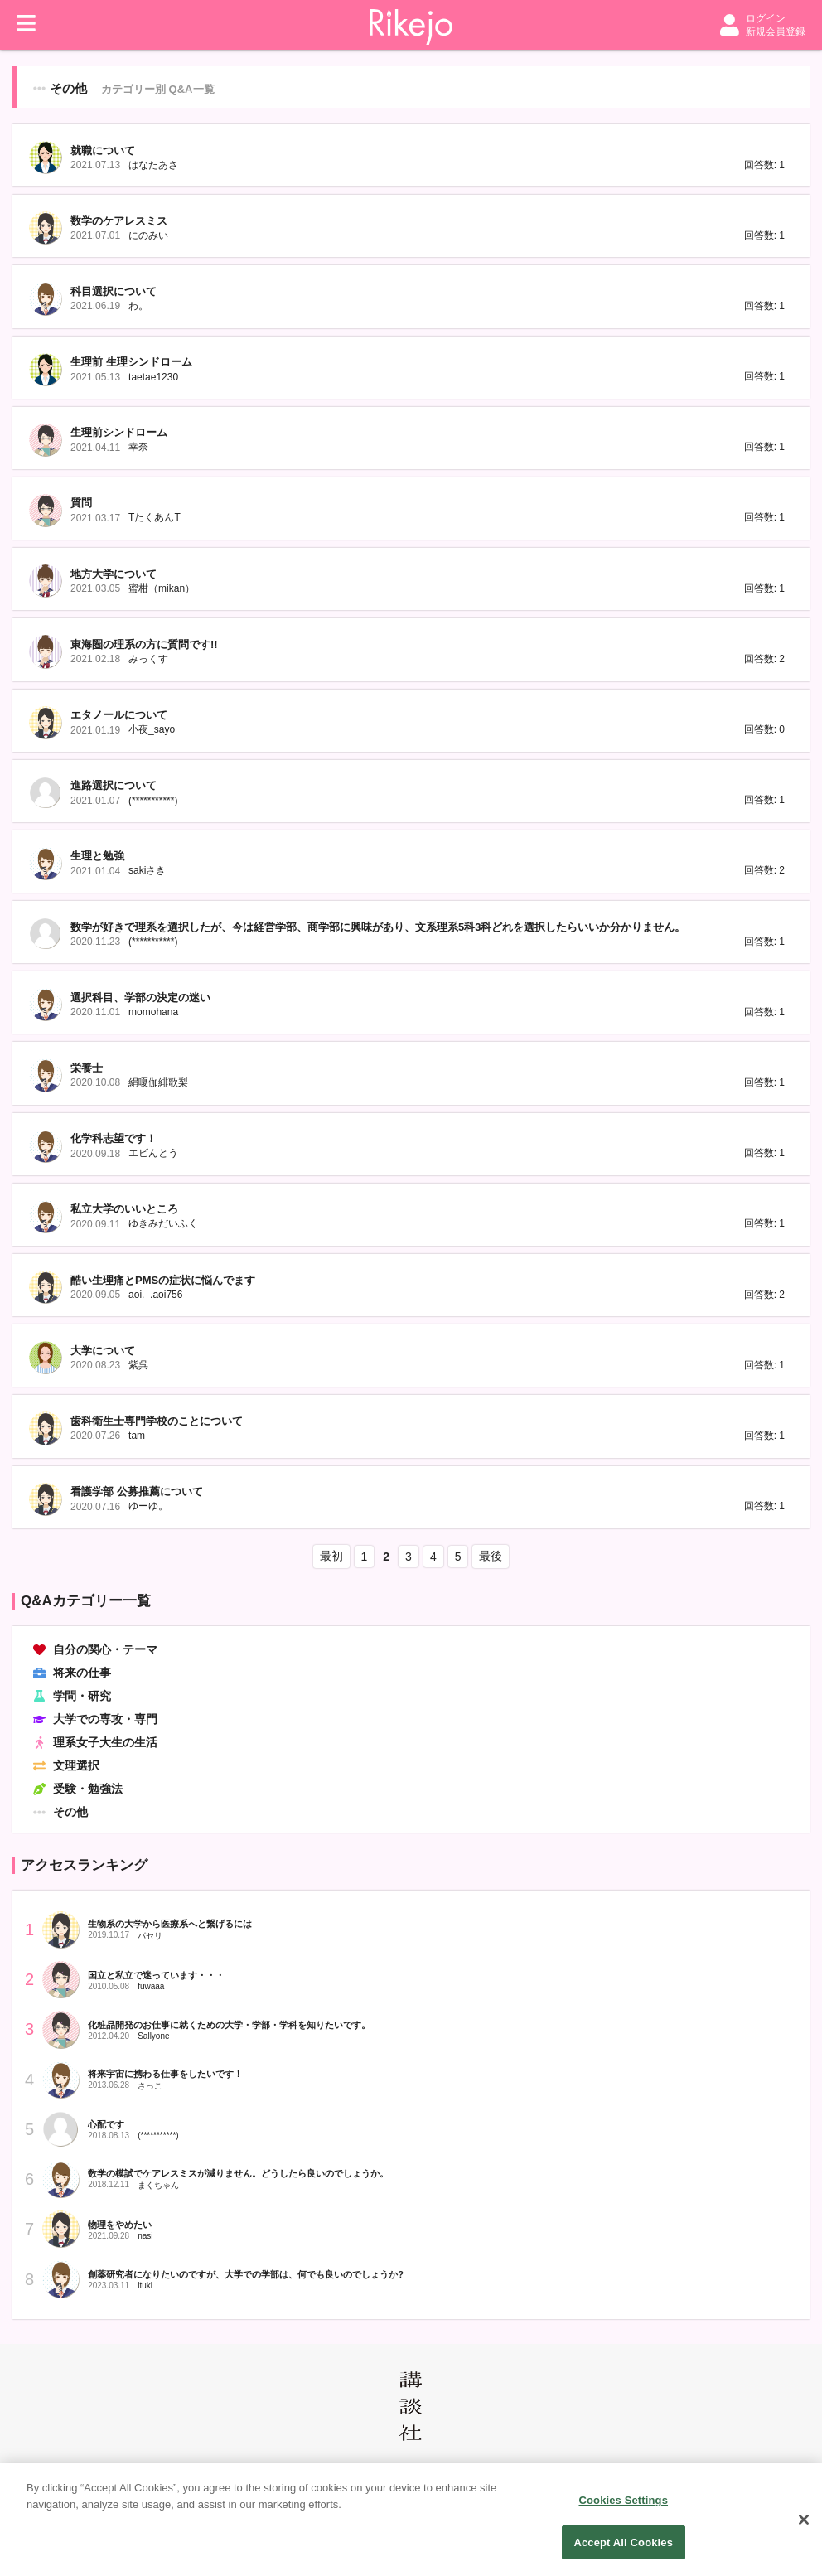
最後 (490, 1555)
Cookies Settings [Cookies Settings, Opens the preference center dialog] (623, 2509)
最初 (331, 1555)
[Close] (804, 2529)
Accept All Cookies (623, 2551)
